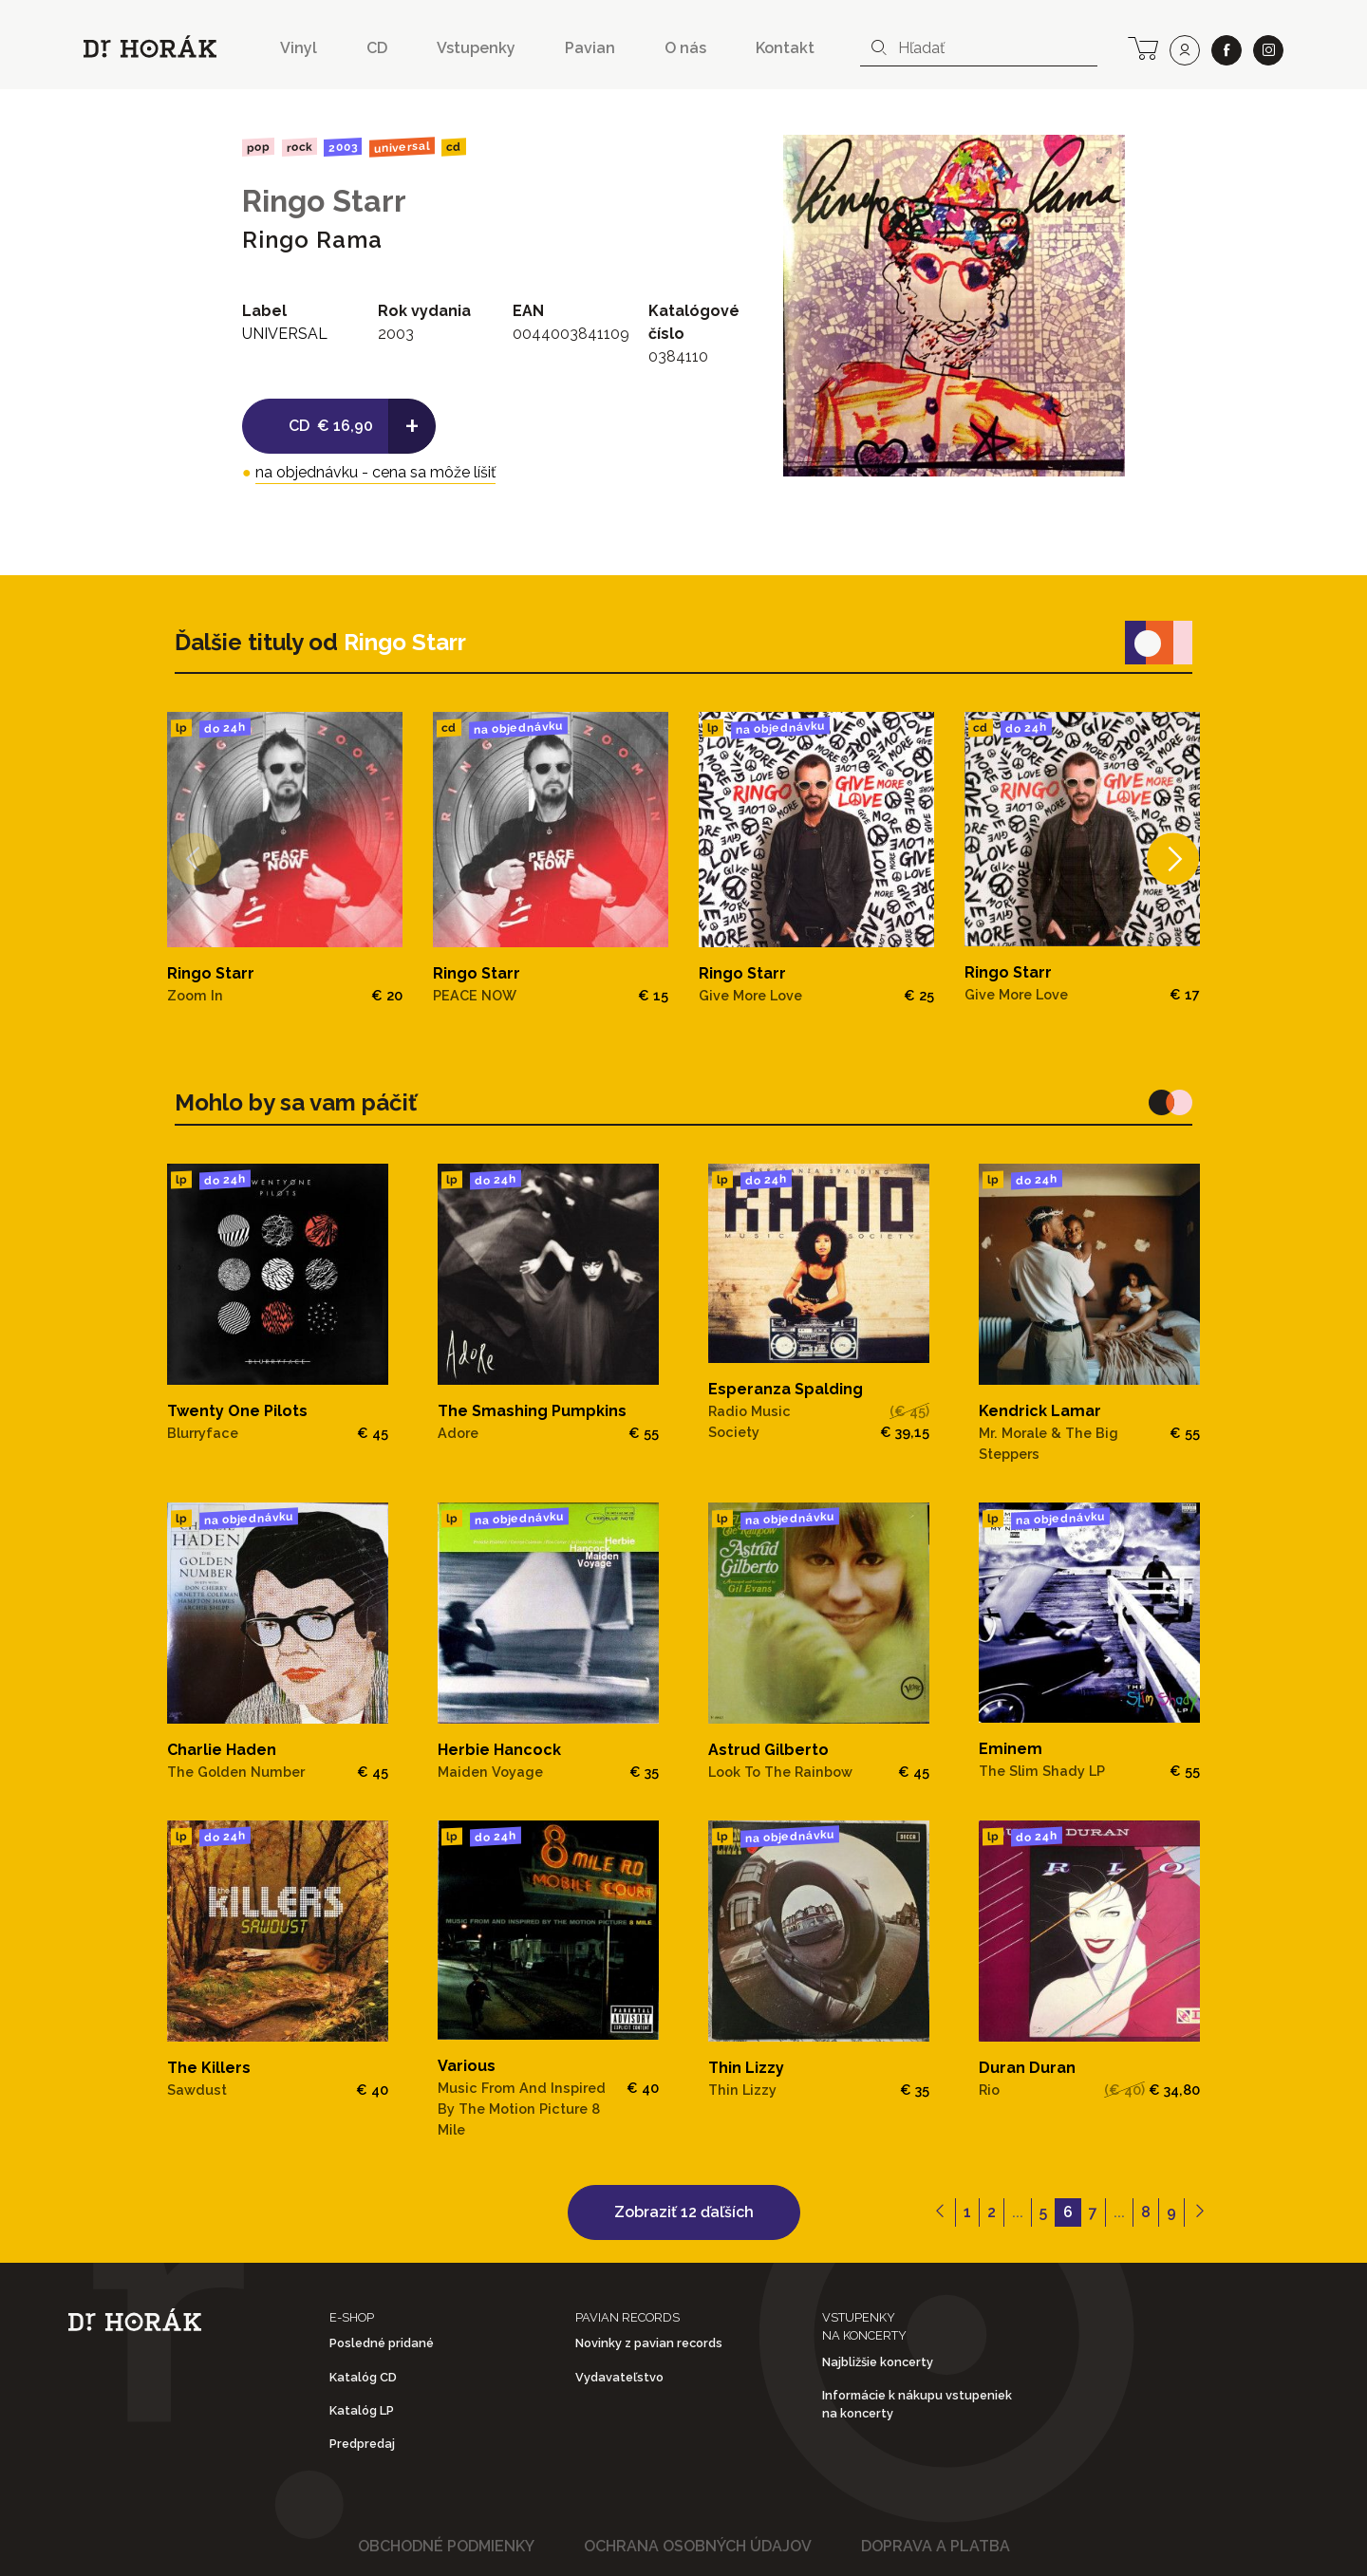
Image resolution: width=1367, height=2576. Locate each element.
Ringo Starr (324, 200)
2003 (342, 147)
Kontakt (785, 48)
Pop (258, 147)
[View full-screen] (1104, 155)
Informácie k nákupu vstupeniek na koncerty (917, 2404)
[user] (1185, 50)
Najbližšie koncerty (877, 2362)
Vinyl (298, 48)
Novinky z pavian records (648, 2343)
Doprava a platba (935, 2546)
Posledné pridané (381, 2343)
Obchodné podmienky (446, 2546)
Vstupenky (476, 48)
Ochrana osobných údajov (698, 2546)
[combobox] (978, 48)
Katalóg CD (363, 2377)
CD (376, 48)
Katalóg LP (361, 2410)
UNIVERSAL (402, 147)
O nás (685, 48)
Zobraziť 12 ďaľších (684, 2212)
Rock (298, 147)
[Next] (1173, 858)
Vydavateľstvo (619, 2377)
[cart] (1143, 46)
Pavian (590, 48)
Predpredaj (362, 2443)
